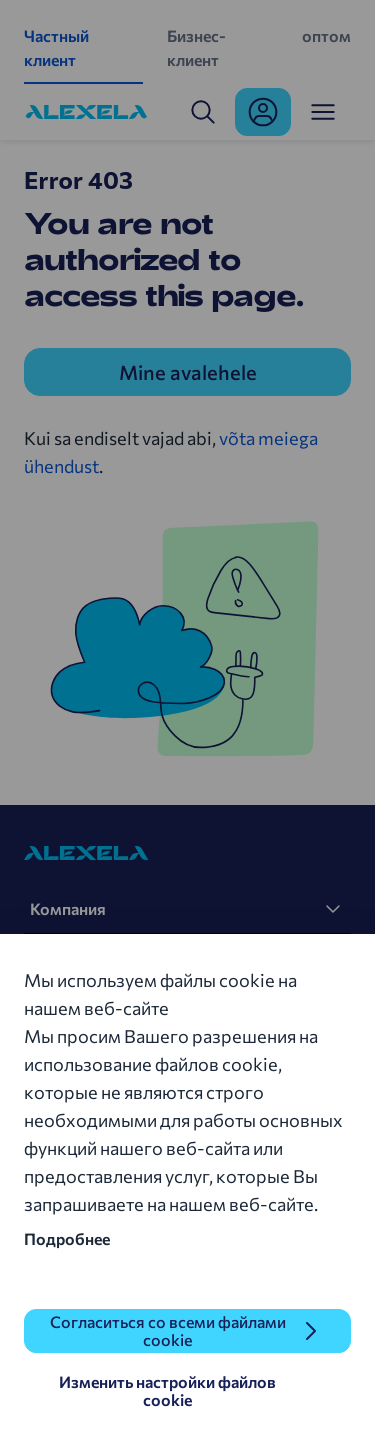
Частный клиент (56, 47)
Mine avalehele (188, 372)
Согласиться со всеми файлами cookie (168, 1330)
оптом (326, 35)
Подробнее (67, 1238)
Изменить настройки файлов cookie (167, 1390)
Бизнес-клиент (196, 47)
